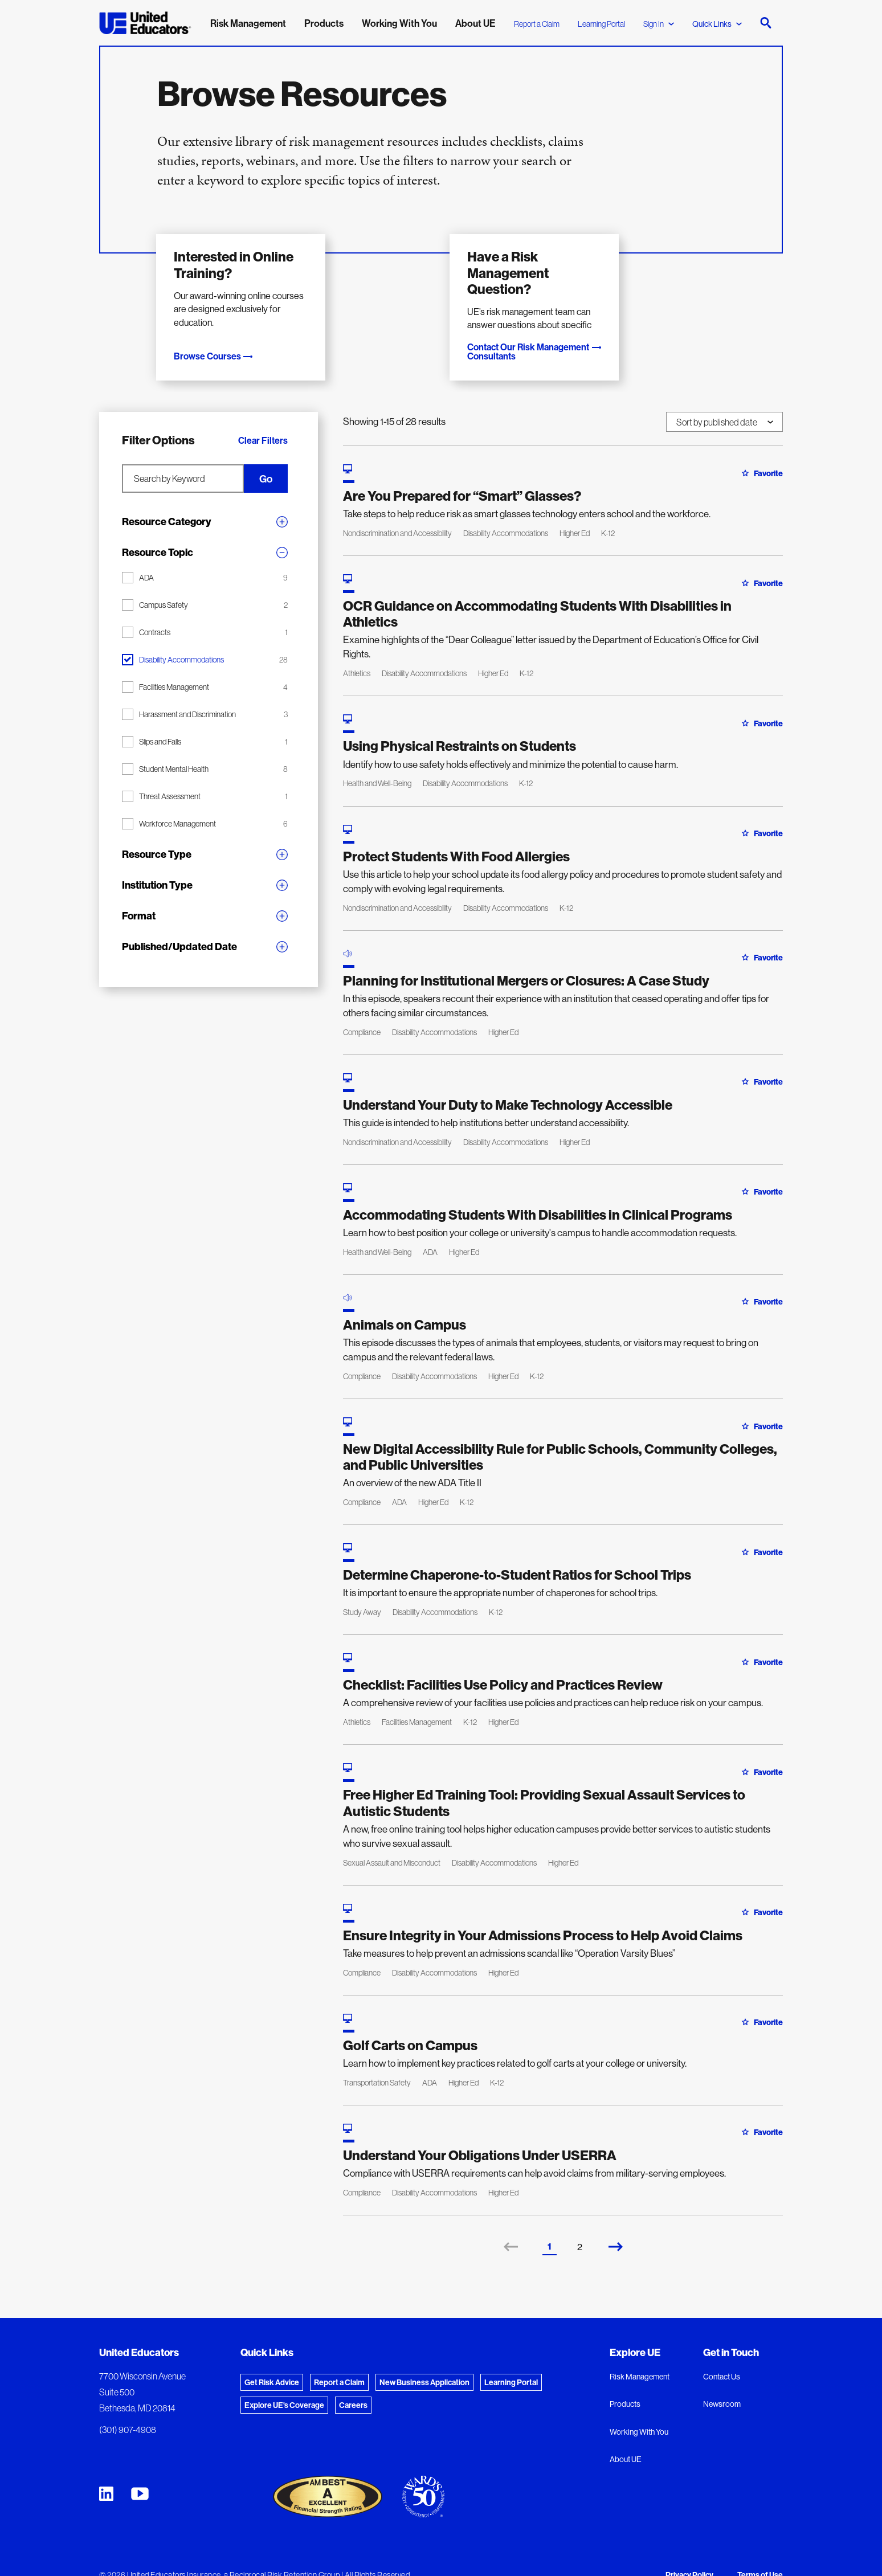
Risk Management (639, 2355)
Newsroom (722, 2383)
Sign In (658, 24)
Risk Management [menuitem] (248, 23)
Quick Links (717, 24)
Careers (353, 2384)
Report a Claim (537, 24)
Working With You (639, 2410)
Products (625, 2383)
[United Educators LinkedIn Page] (106, 2472)
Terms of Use (760, 2553)
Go (276, 457)
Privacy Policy (689, 2553)
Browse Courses (219, 335)
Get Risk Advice (271, 2361)
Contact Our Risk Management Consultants (564, 335)
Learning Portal (601, 24)
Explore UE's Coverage (284, 2384)
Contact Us (721, 2355)
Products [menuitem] (324, 23)
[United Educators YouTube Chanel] (139, 2472)
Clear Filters (263, 419)
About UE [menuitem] (475, 23)
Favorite (762, 452)
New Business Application (424, 2361)
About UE (626, 2438)
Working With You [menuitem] (399, 23)
